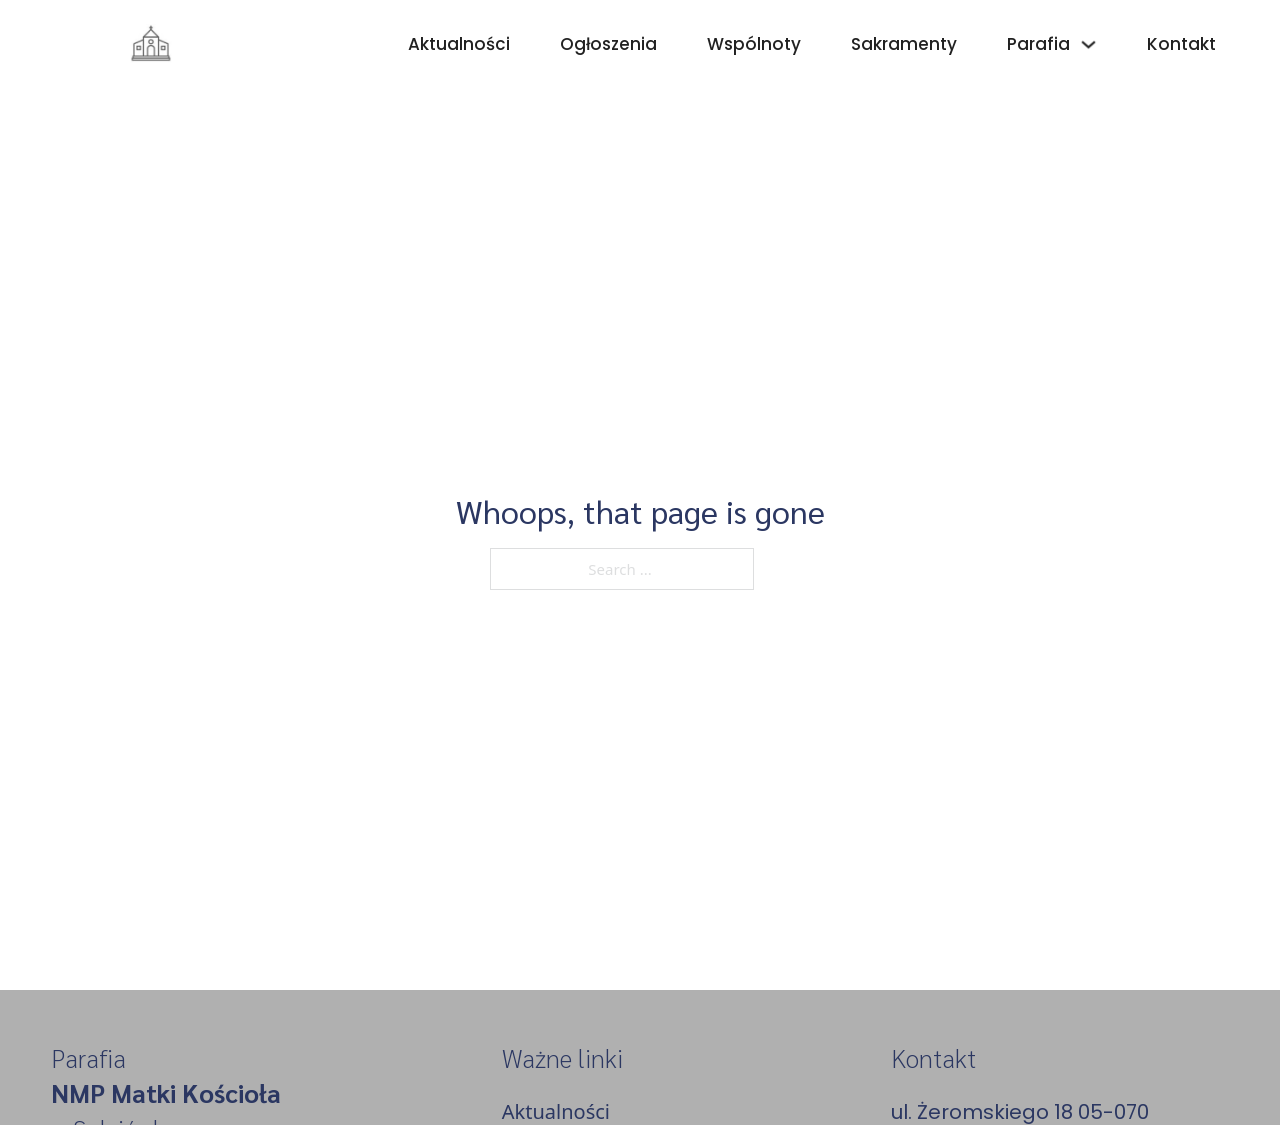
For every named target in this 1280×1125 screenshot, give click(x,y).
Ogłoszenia (608, 44)
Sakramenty (904, 44)
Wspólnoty (754, 44)
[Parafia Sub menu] (1088, 44)
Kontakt (1181, 44)
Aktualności (459, 44)
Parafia (1038, 44)
